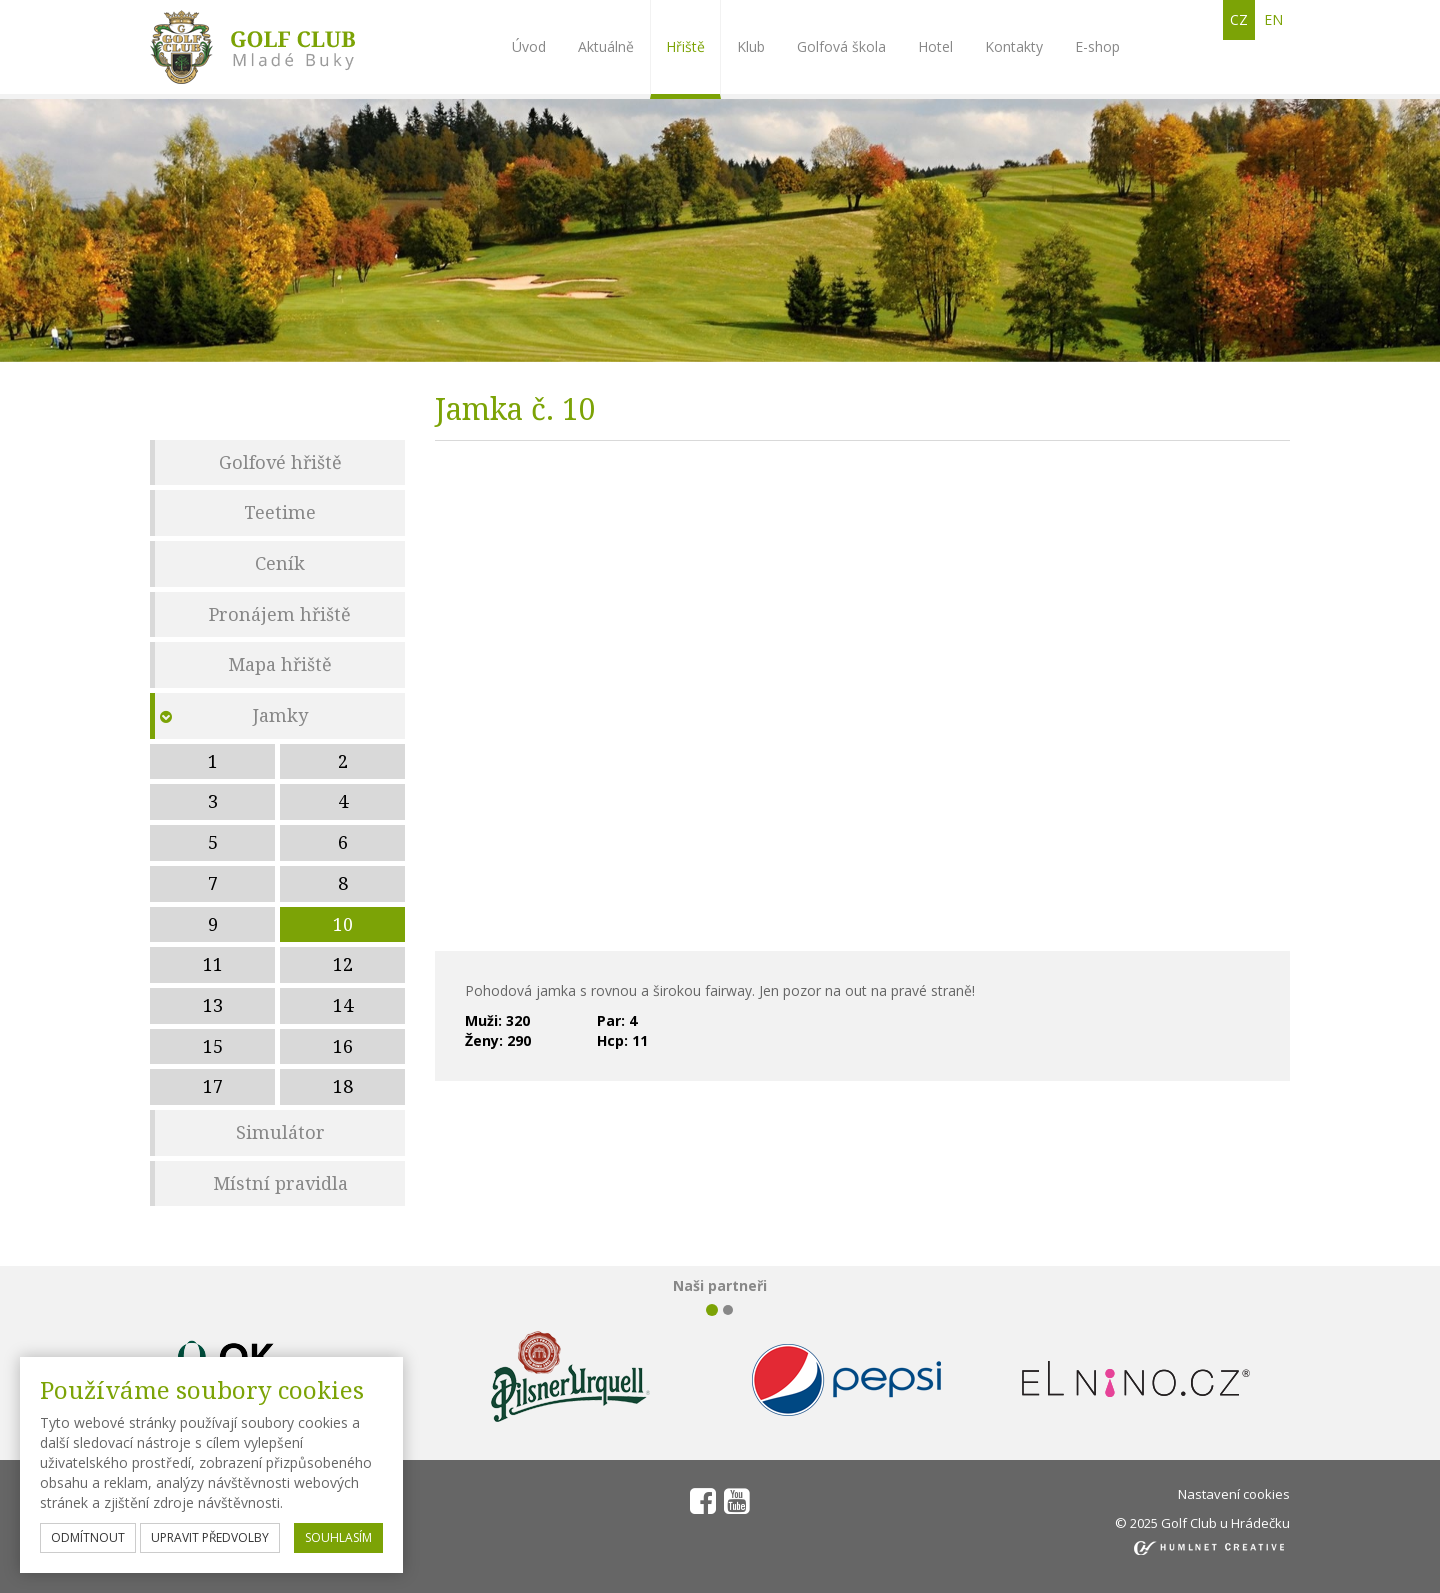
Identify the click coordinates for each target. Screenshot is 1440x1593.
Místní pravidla (280, 1183)
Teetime (280, 512)
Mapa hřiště (280, 664)
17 (213, 1086)
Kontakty (1014, 46)
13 (213, 1005)
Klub (751, 46)
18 (343, 1086)
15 (213, 1046)
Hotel (935, 46)
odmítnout (88, 1537)
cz (1239, 19)
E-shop (1097, 46)
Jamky (280, 715)
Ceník (280, 563)
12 (343, 964)
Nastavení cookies (1234, 1494)
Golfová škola (841, 46)
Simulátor (280, 1132)
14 (343, 1005)
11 (213, 964)
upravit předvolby (210, 1537)
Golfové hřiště (280, 462)
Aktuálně (606, 46)
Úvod (529, 46)
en (1273, 19)
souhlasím (338, 1537)
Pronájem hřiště (280, 614)
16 (343, 1046)
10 (343, 924)
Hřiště (685, 46)
